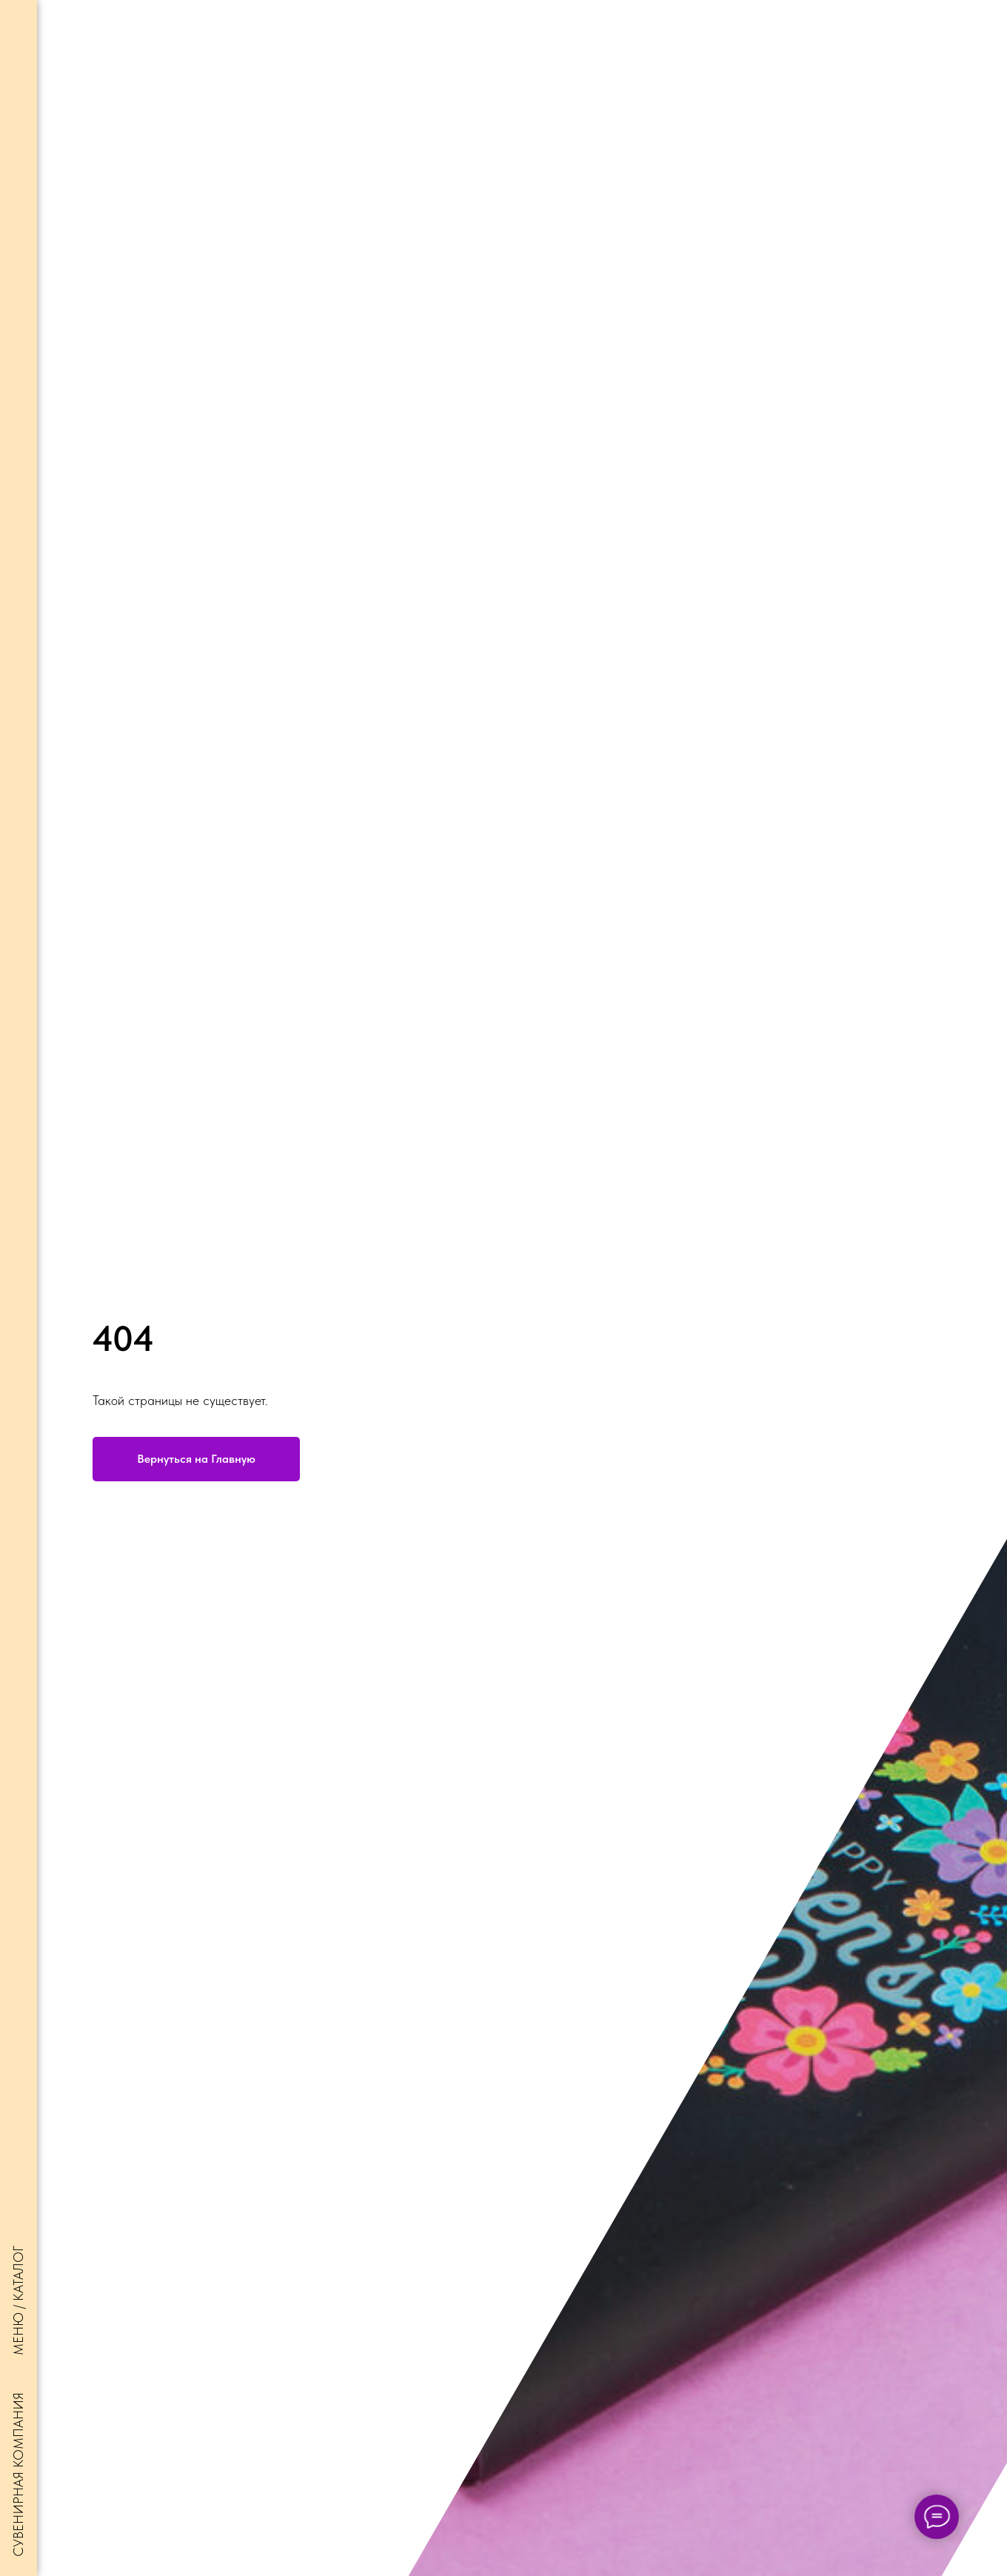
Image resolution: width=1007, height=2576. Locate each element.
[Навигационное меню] (18, 22)
